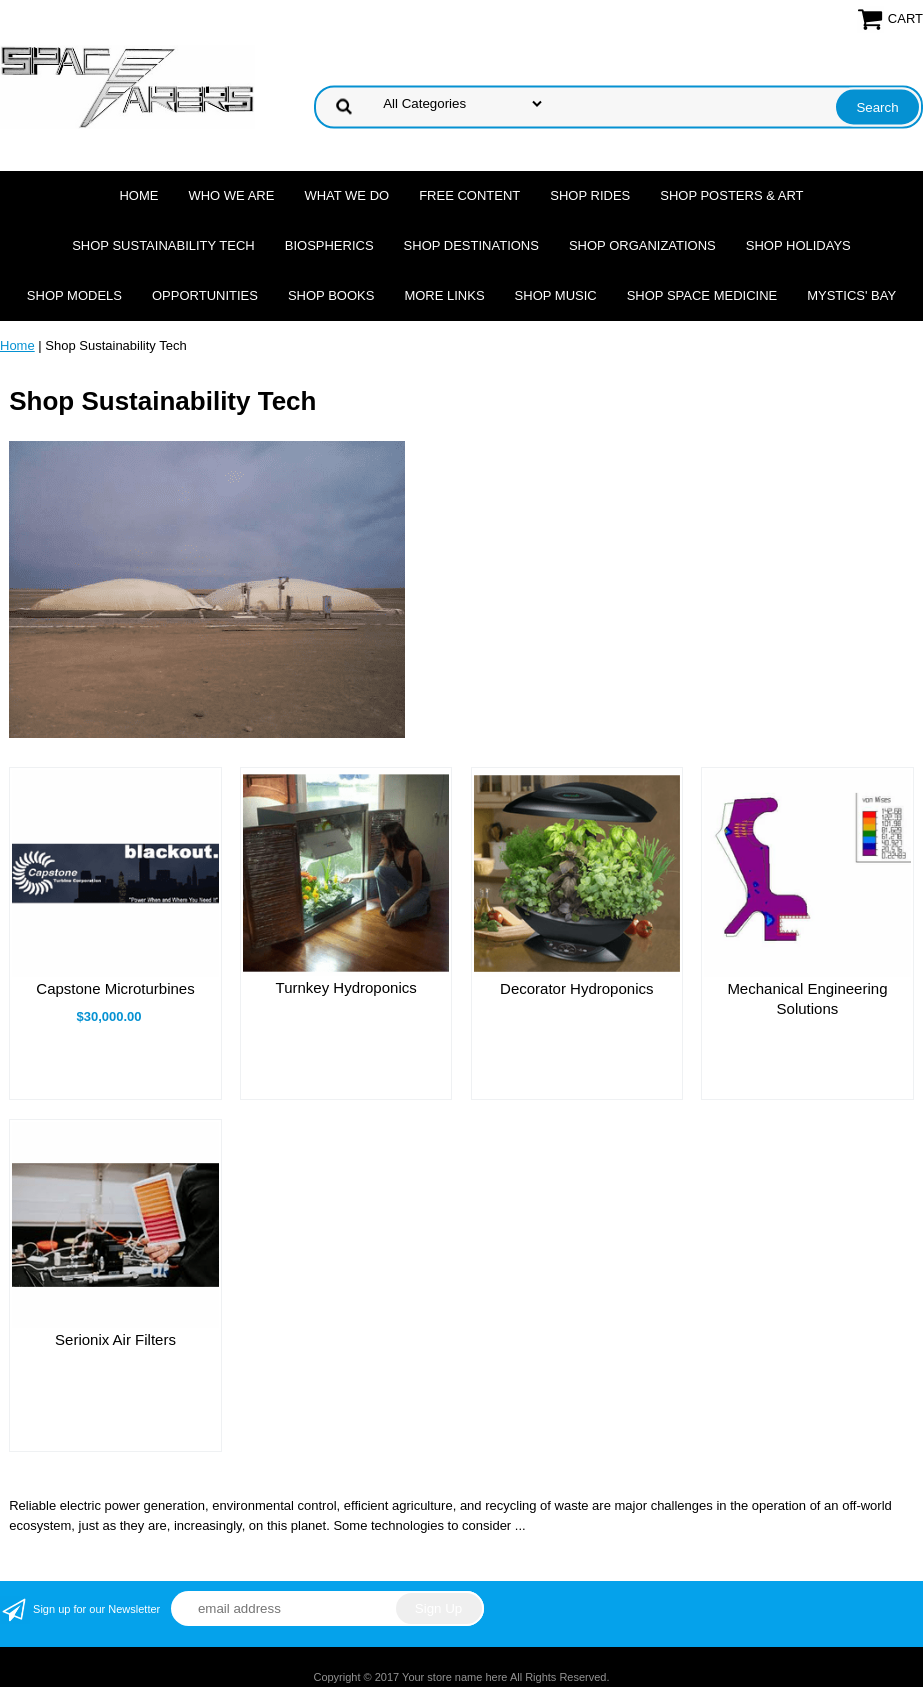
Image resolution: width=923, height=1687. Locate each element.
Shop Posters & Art (731, 195)
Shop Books (331, 295)
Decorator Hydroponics (576, 988)
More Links (444, 295)
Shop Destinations (471, 245)
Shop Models (74, 295)
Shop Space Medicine (702, 295)
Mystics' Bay (851, 295)
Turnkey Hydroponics (346, 987)
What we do (346, 195)
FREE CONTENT (469, 195)
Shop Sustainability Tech (163, 245)
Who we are (231, 195)
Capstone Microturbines (115, 988)
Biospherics (329, 245)
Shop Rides (590, 195)
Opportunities (205, 295)
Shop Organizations (642, 245)
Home (138, 195)
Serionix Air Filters (115, 1339)
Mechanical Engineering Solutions (807, 998)
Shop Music (556, 295)
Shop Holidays (798, 245)
